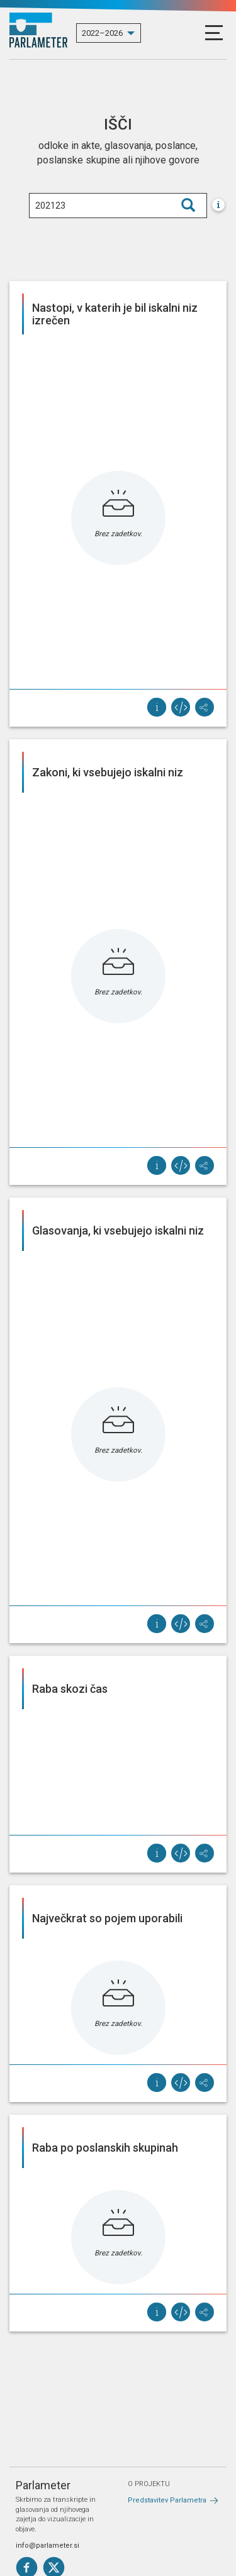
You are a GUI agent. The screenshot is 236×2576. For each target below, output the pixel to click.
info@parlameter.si (47, 2545)
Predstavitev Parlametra (167, 2500)
